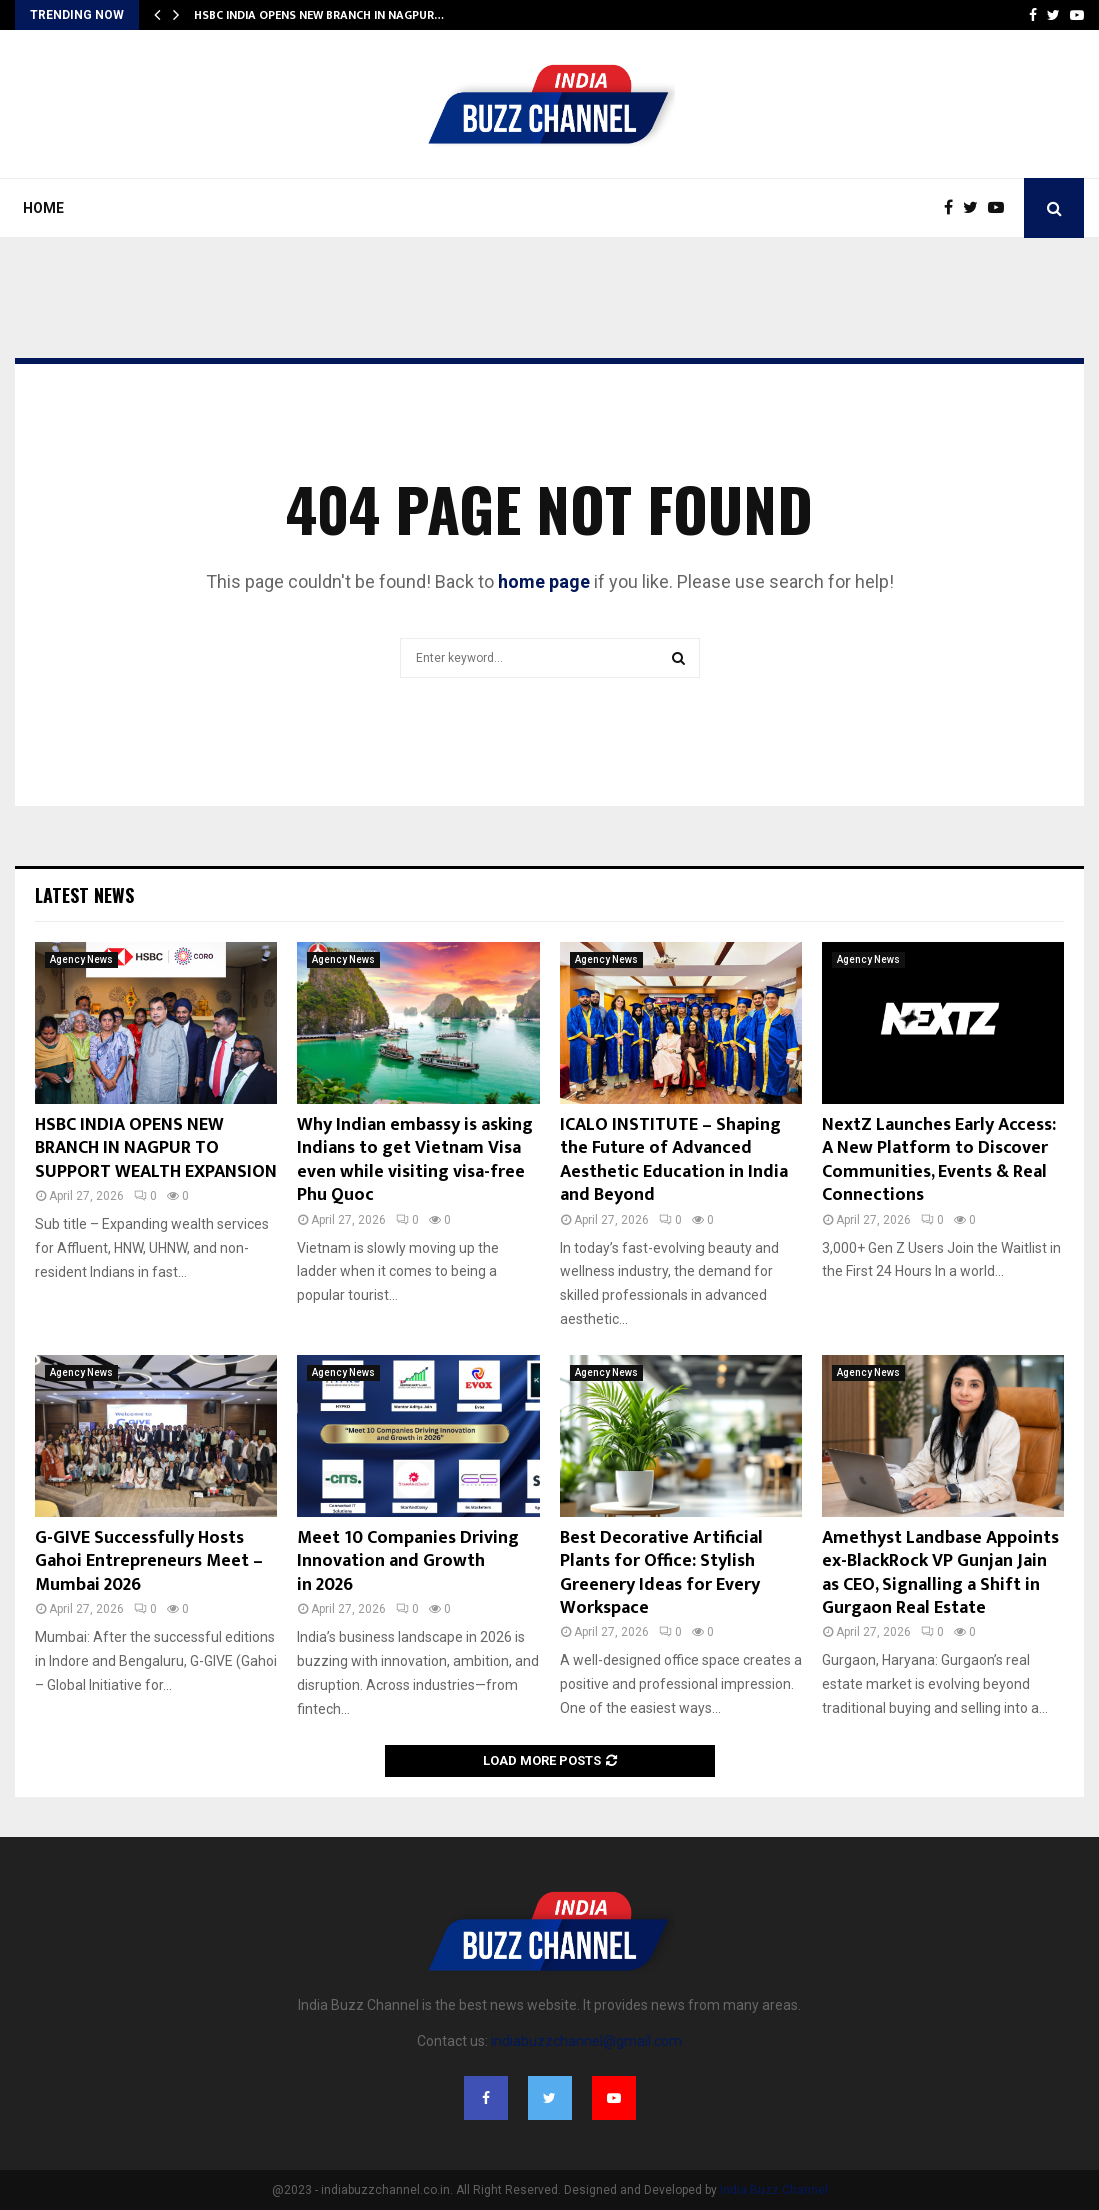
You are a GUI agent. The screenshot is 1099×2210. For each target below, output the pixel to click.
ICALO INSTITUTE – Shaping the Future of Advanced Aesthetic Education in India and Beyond (674, 1160)
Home (43, 208)
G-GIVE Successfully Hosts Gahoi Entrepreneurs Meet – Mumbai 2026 (149, 1561)
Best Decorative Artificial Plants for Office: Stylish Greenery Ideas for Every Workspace (661, 1573)
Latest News (84, 895)
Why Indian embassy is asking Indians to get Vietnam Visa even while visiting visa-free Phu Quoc (415, 1160)
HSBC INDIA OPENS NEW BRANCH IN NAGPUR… (319, 15)
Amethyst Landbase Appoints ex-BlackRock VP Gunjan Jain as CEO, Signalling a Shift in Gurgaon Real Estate (940, 1573)
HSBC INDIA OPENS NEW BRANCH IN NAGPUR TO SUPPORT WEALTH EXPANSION (156, 1148)
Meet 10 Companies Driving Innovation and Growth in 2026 (408, 1561)
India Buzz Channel (774, 2190)
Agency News (81, 959)
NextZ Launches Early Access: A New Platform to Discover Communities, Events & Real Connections (939, 1160)
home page (544, 581)
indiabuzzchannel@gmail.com (586, 2041)
